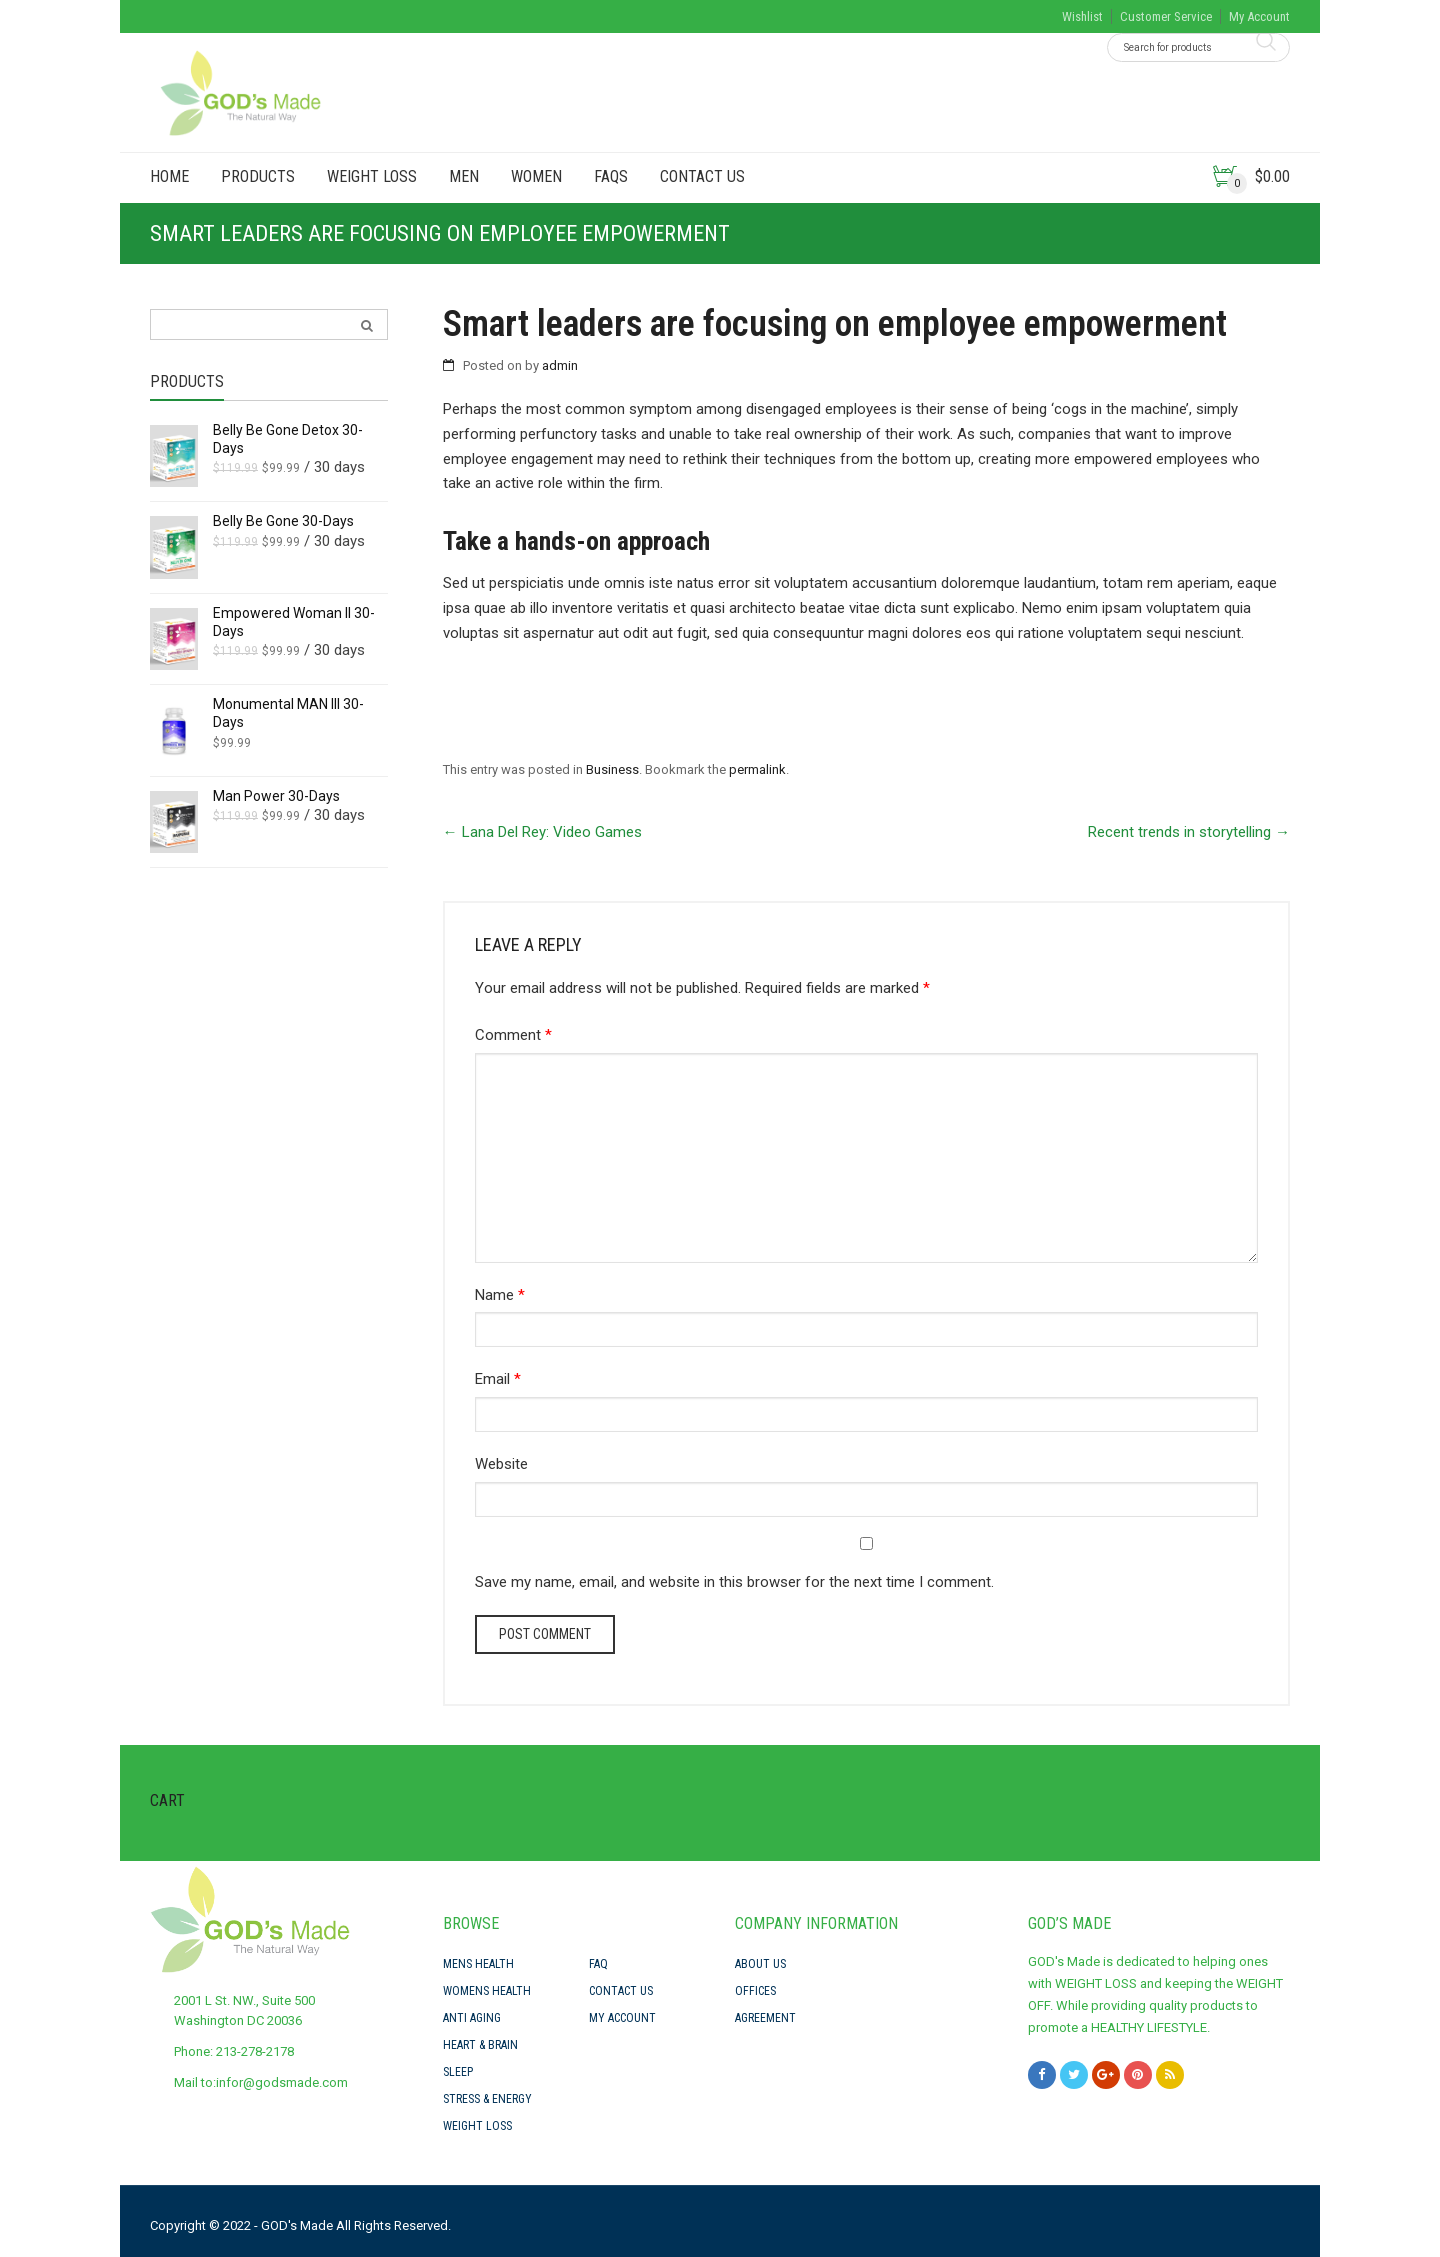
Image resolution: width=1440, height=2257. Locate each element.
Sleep (458, 2072)
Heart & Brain (480, 2045)
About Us (760, 1964)
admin (560, 365)
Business (612, 769)
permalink (757, 769)
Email (498, 1379)
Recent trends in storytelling (1189, 832)
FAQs (611, 176)
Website (501, 1464)
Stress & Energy (487, 2099)
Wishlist (1082, 16)
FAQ (598, 1964)
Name (500, 1295)
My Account (1259, 16)
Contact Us (702, 176)
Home (169, 176)
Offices (755, 1991)
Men (464, 176)
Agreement (765, 2018)
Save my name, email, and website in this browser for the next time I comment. (734, 1582)
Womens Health (487, 1991)
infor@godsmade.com (282, 2082)
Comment (513, 1035)
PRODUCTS (258, 176)
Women (536, 176)
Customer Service (1166, 16)
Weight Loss (372, 176)
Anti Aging (472, 2018)
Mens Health (478, 1964)
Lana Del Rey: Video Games (542, 832)
